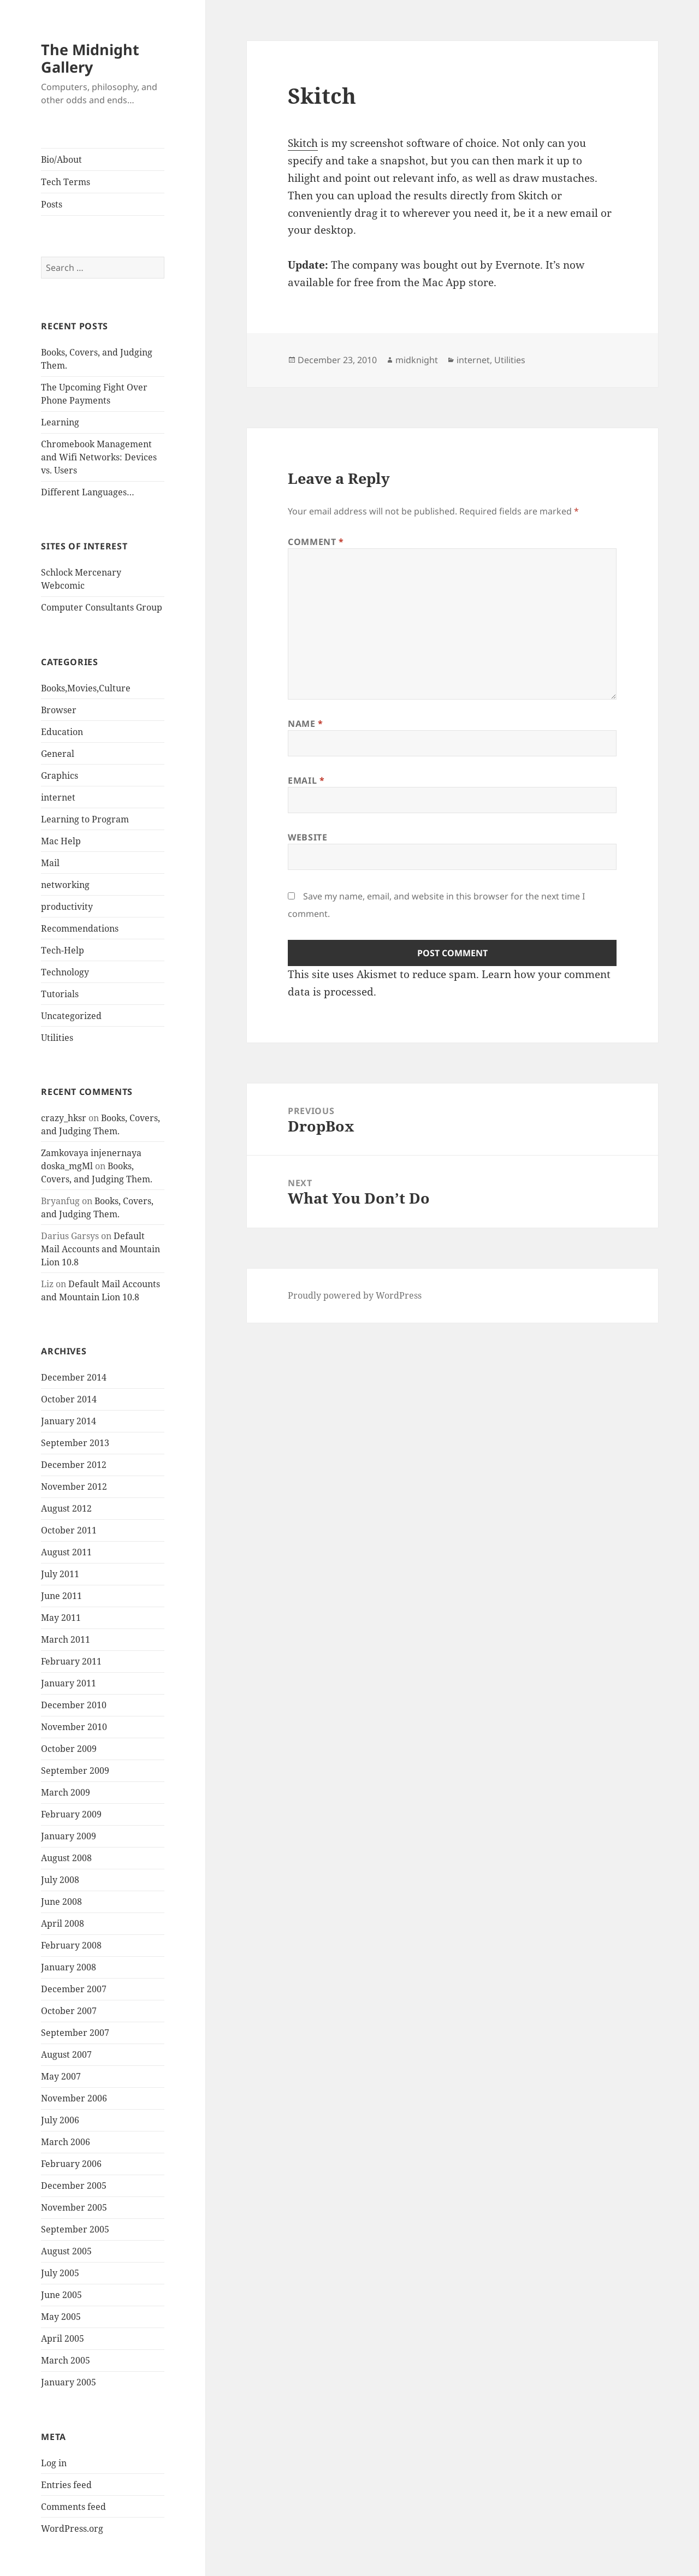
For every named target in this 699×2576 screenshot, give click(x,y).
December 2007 (73, 1989)
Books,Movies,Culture (86, 688)
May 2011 (61, 1618)
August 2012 (66, 1508)
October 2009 (69, 1749)
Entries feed (66, 2485)
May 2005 (61, 2317)
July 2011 (60, 1574)
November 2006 (74, 2098)
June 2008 (61, 1902)
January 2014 (68, 1421)
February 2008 (71, 1945)
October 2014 (69, 1399)
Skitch (303, 143)
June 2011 (61, 1596)
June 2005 (61, 2295)
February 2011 (71, 1661)
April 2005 (62, 2338)
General (57, 754)
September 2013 (75, 1443)
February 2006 (71, 2164)
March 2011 (65, 1639)
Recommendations (80, 928)
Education (62, 732)
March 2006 (65, 2142)
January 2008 (68, 1967)
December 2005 (73, 2186)
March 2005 (65, 2360)
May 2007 (61, 2076)
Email (306, 780)
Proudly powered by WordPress (355, 1295)
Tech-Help (62, 950)
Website (307, 837)
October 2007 (69, 2011)
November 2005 (74, 2207)
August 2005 (66, 2251)
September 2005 (75, 2229)
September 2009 (75, 1770)
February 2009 (71, 1814)
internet (58, 797)
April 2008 (62, 1923)
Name (305, 724)
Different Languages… (87, 492)
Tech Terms (65, 182)
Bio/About (61, 159)
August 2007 (66, 2054)
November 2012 (74, 1487)
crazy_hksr (63, 1118)
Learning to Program (85, 819)
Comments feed (73, 2507)
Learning (60, 422)
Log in (54, 2463)
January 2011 (68, 1683)
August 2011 (66, 1552)
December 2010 (73, 1705)
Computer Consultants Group (101, 607)
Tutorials (60, 994)
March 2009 (65, 1792)
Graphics (59, 775)
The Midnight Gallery (90, 58)
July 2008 (60, 1880)
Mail (50, 863)
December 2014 (73, 1377)
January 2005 (68, 2382)
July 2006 (60, 2120)
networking (65, 885)
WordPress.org (72, 2528)
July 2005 (60, 2273)
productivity (67, 907)
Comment (316, 542)
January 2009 (68, 1836)
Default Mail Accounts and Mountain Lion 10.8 (100, 1249)
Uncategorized (71, 1016)
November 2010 (74, 1727)
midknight (416, 360)
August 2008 (66, 1858)
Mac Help (61, 841)
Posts (51, 204)
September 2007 (75, 2033)
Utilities (57, 1038)
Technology (65, 972)
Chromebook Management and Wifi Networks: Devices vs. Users (99, 457)
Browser (58, 710)
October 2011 (69, 1530)
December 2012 (73, 1465)
